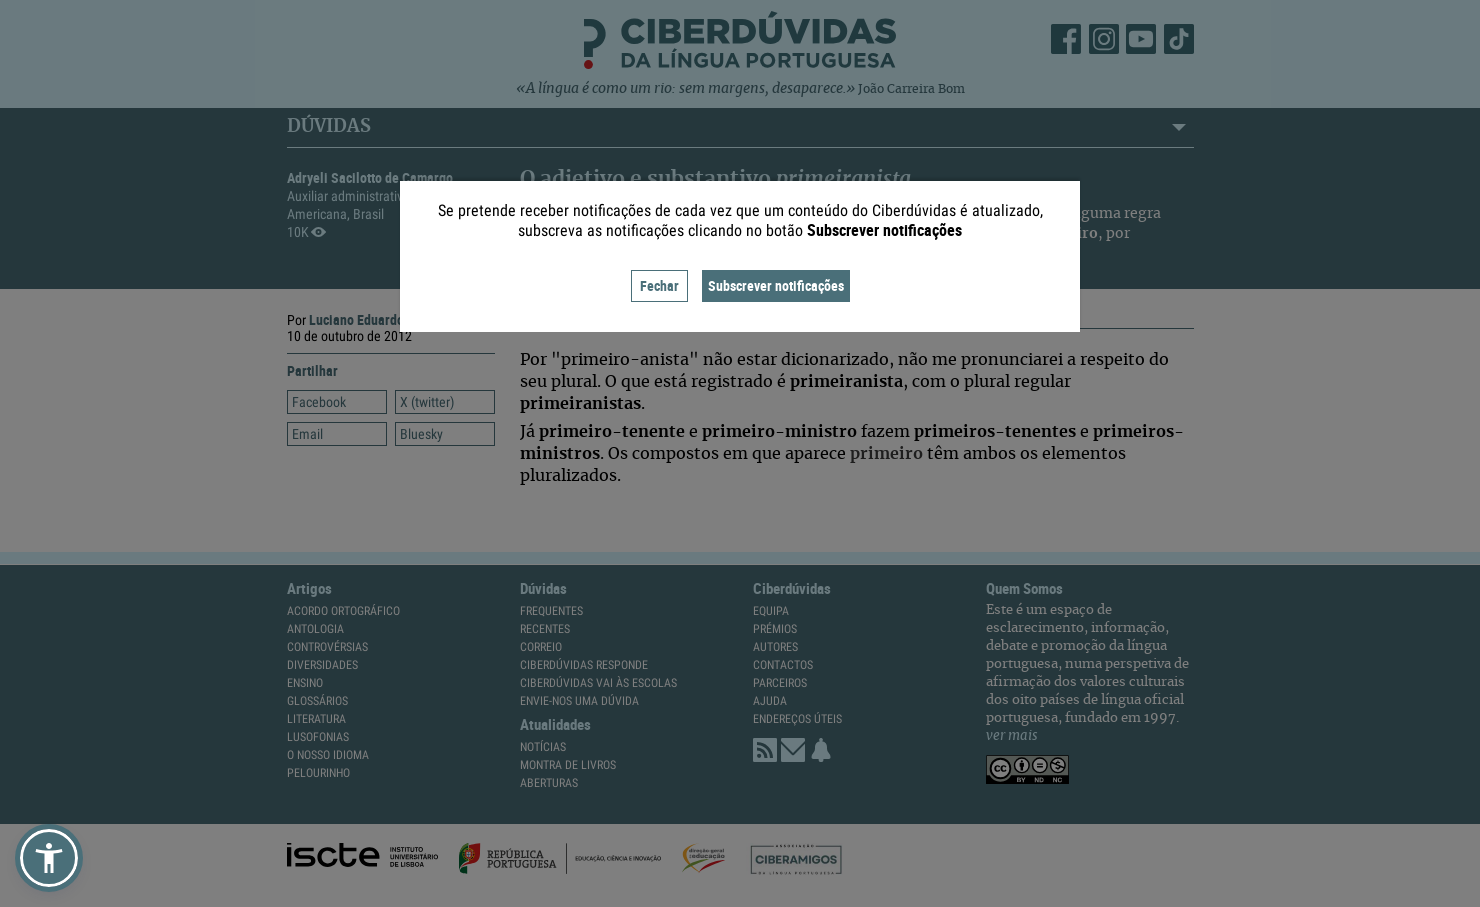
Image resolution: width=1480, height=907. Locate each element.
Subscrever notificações (776, 285)
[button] (49, 858)
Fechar (659, 285)
